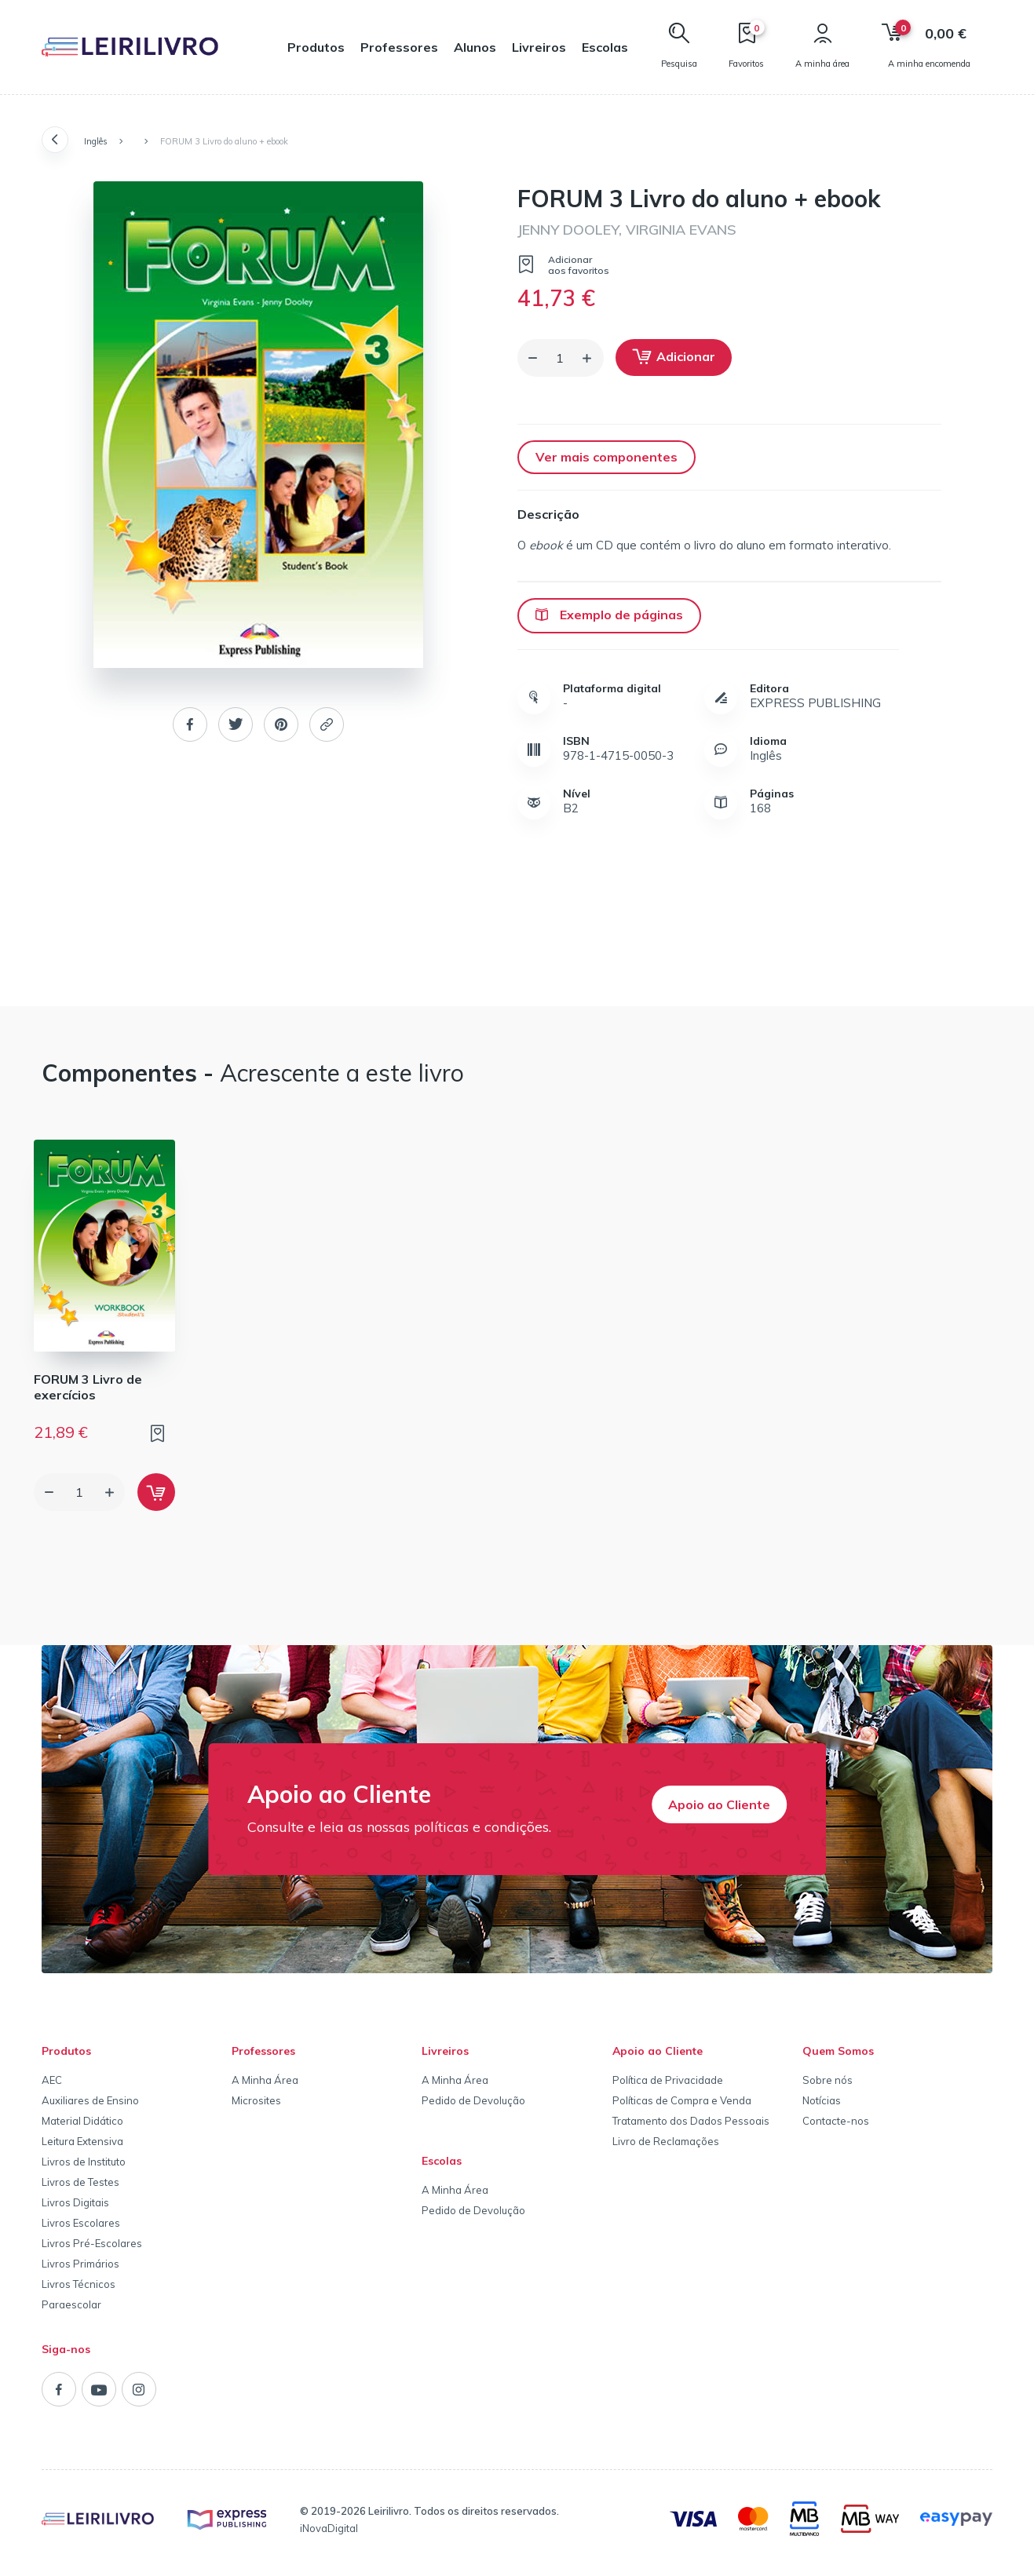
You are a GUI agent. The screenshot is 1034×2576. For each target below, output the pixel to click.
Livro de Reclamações (665, 2141)
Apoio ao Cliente (719, 1804)
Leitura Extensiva (82, 2141)
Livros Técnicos (78, 2284)
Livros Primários (80, 2263)
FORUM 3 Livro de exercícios (88, 1387)
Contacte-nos (835, 2120)
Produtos (316, 47)
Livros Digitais (75, 2202)
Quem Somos (838, 2051)
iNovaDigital (329, 2528)
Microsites (256, 2100)
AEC (52, 2080)
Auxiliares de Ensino (90, 2100)
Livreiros (539, 47)
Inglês (96, 141)
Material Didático (82, 2120)
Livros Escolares (81, 2223)
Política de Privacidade (667, 2080)
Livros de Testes (80, 2182)
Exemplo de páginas (609, 614)
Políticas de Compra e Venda (681, 2100)
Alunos (475, 47)
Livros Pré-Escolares (92, 2243)
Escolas (605, 47)
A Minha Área (265, 2080)
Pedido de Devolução (473, 2100)
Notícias (821, 2100)
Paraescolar (71, 2304)
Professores (399, 47)
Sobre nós (827, 2080)
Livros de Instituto (84, 2161)
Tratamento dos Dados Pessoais (690, 2120)
